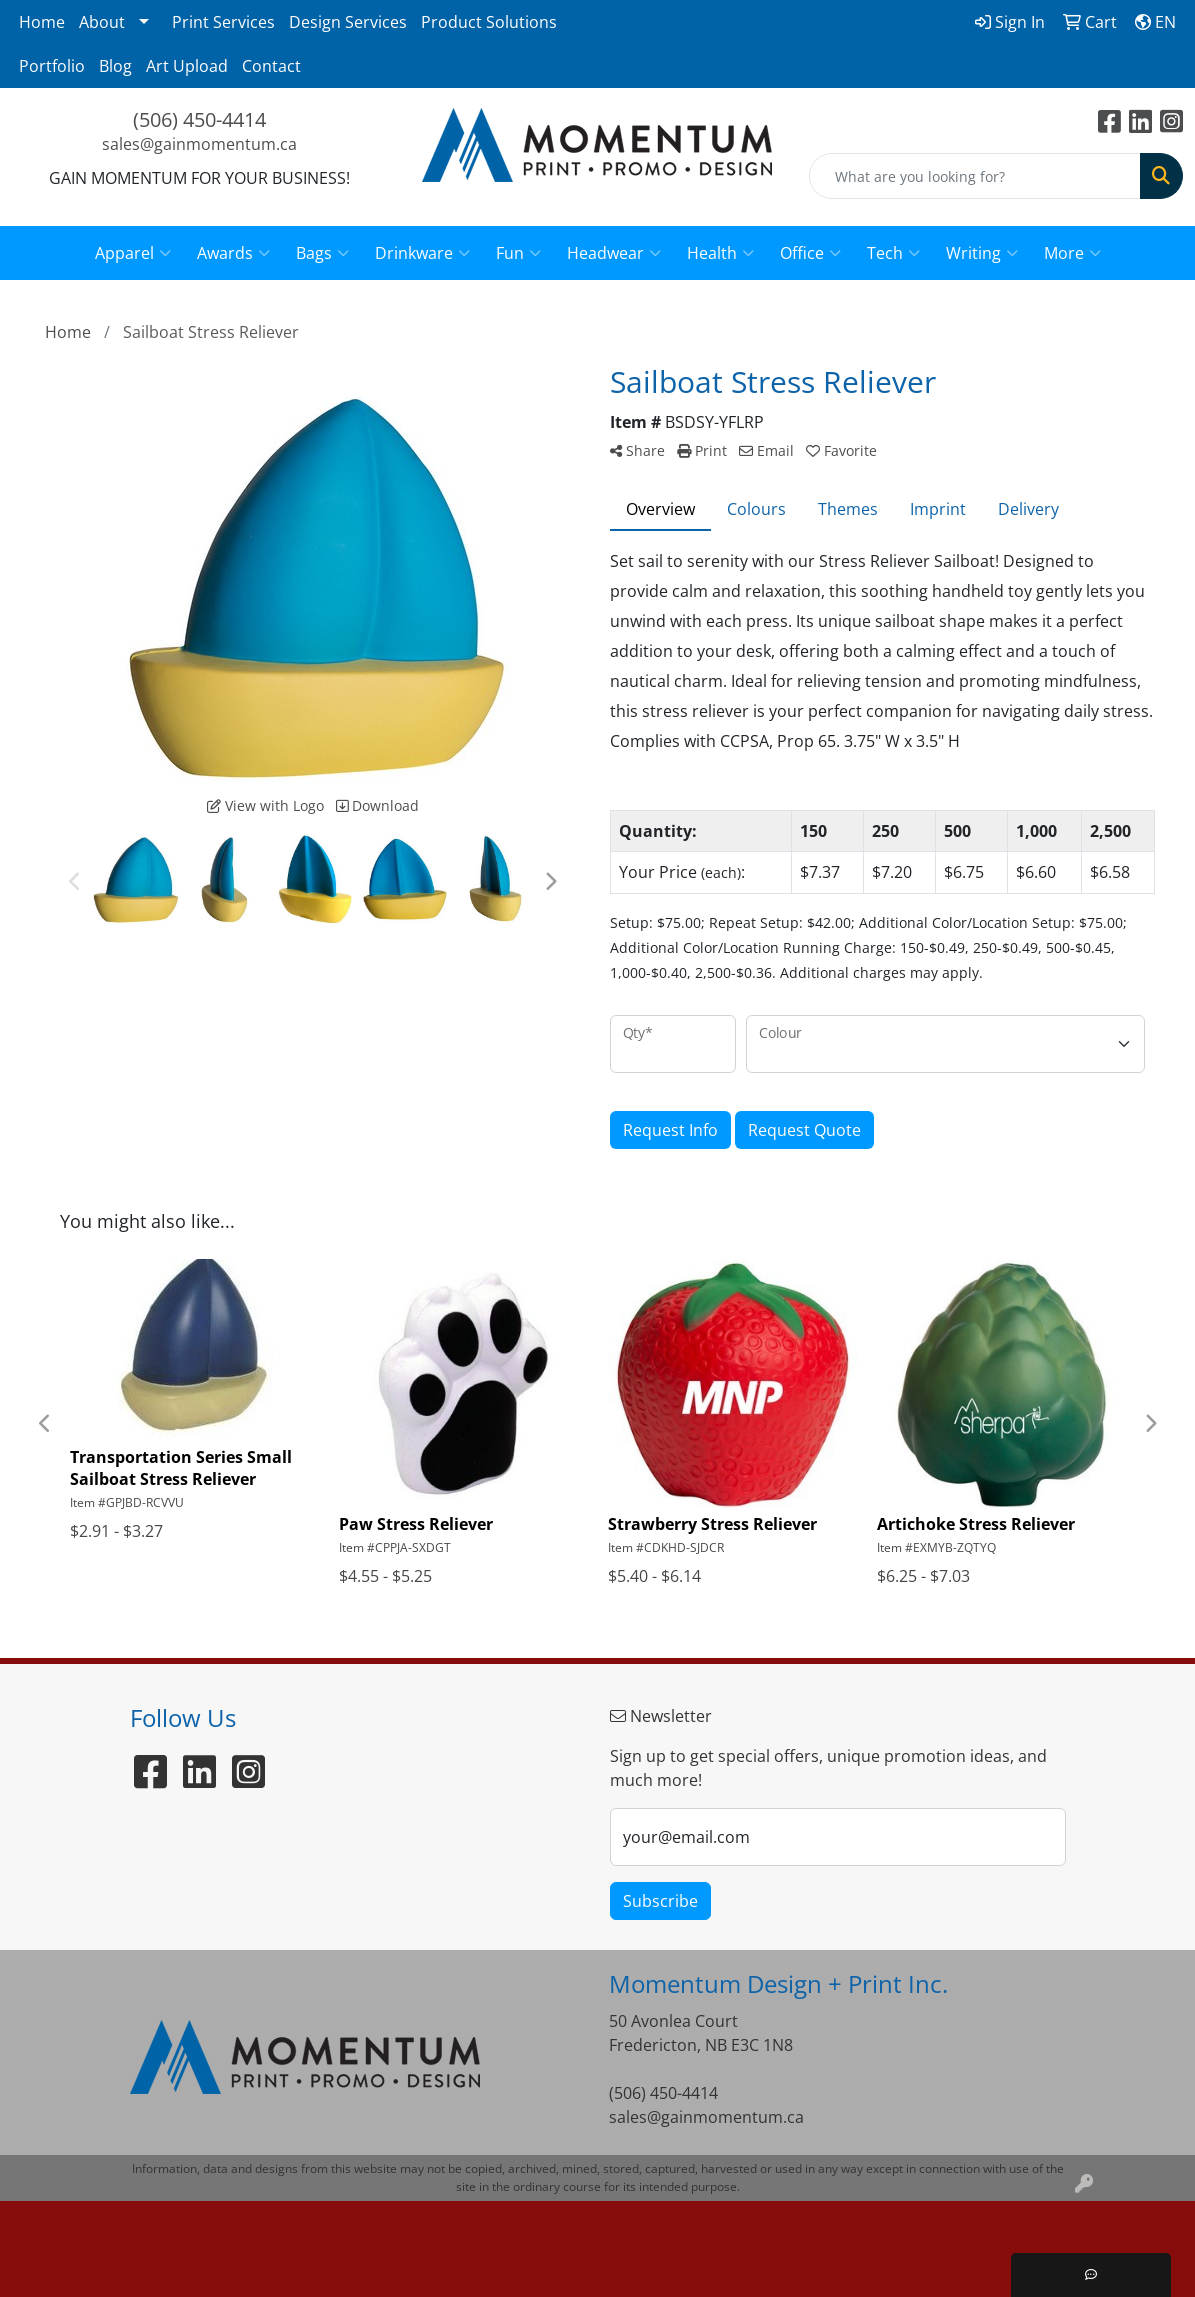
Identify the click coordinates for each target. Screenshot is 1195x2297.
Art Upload (187, 66)
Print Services (223, 22)
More (1072, 253)
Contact (271, 66)
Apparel (133, 253)
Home (42, 22)
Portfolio (52, 66)
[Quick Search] (975, 176)
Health (720, 253)
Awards (233, 253)
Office (810, 253)
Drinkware (422, 253)
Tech (893, 253)
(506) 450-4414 (199, 119)
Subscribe (660, 1901)
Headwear (614, 253)
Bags (322, 253)
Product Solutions (489, 22)
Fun (518, 253)
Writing (982, 253)
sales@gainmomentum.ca (199, 144)
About (102, 22)
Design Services (348, 22)
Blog (115, 66)
